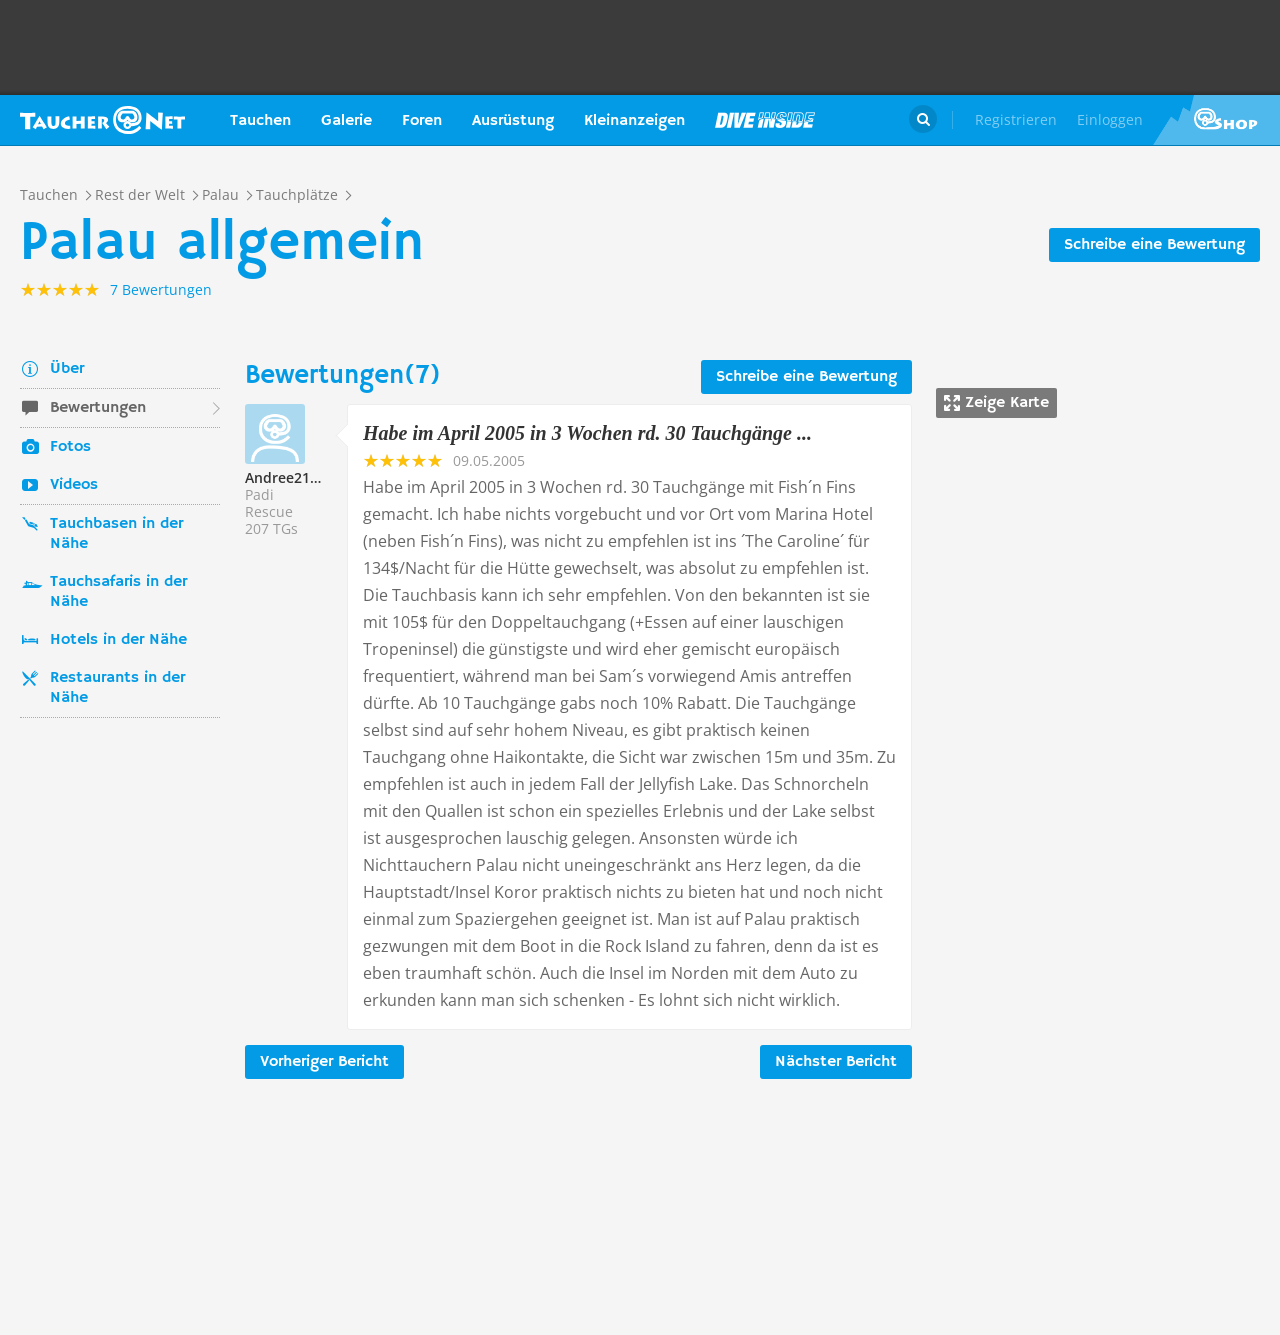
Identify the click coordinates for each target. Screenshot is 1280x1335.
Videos (74, 485)
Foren (422, 121)
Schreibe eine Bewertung (1154, 245)
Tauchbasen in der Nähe (116, 534)
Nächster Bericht (836, 1062)
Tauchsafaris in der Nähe (118, 592)
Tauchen (260, 121)
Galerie (346, 121)
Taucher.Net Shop (1216, 120)
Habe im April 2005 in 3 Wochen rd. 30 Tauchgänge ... (587, 433)
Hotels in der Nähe (118, 640)
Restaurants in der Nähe (117, 688)
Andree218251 (293, 477)
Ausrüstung (513, 121)
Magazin (765, 120)
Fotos (70, 447)
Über (67, 369)
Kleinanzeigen (634, 121)
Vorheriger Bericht (324, 1062)
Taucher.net (102, 120)
